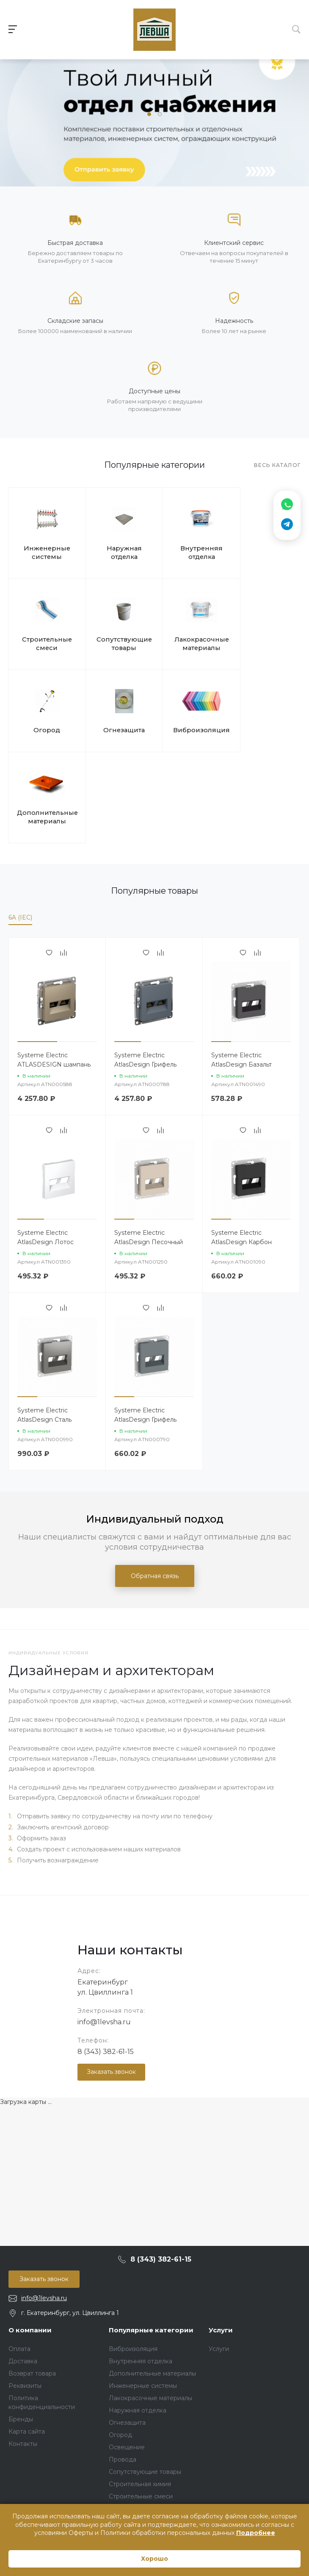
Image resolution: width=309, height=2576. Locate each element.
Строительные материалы (148, 2452)
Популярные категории (151, 2240)
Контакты (22, 2353)
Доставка (22, 2271)
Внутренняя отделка (189, 550)
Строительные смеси (262, 550)
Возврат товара (32, 2283)
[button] (149, 114)
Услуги (221, 2240)
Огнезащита (262, 634)
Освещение (127, 2357)
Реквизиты (24, 2295)
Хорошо (154, 2558)
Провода (122, 2369)
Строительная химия (140, 2394)
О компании (30, 2240)
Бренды (20, 2329)
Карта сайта (26, 2341)
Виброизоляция (44, 722)
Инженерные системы (45, 550)
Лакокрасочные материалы (117, 638)
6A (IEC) (20, 827)
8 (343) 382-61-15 (105, 1961)
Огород (190, 634)
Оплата (19, 2258)
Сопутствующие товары (44, 638)
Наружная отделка (117, 550)
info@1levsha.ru (104, 1932)
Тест (115, 2418)
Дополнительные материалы (117, 726)
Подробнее (255, 2533)
